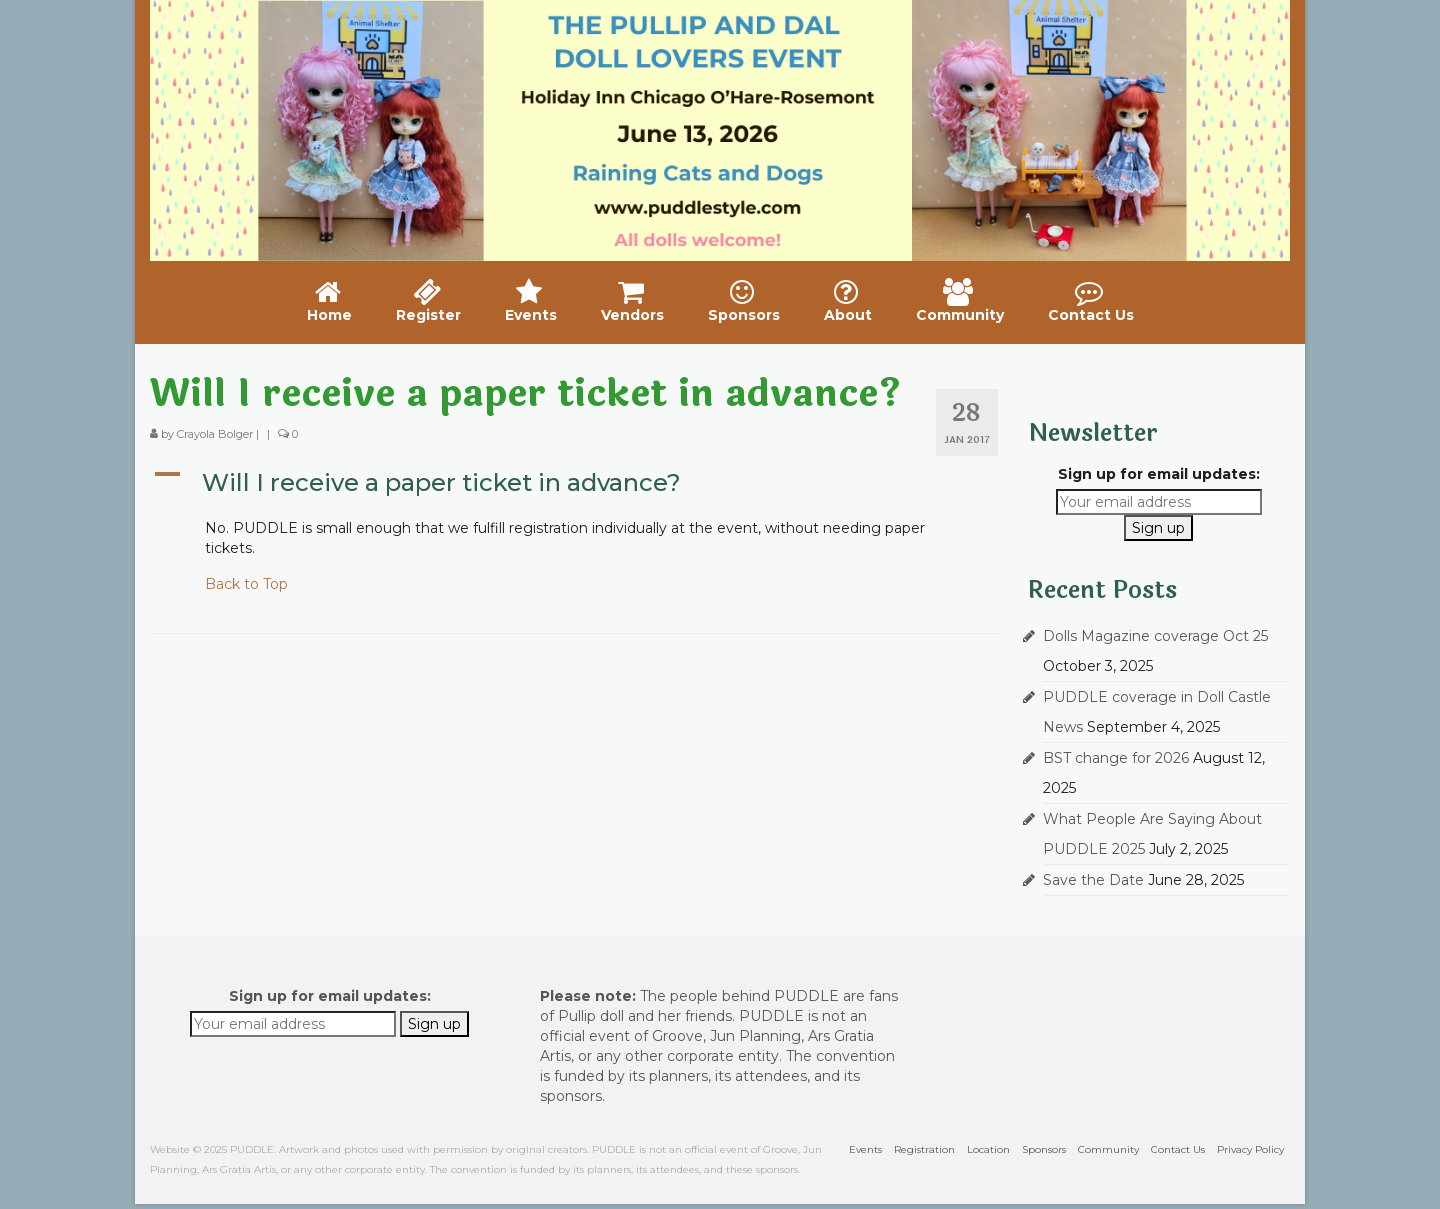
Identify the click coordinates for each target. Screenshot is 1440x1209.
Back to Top (246, 584)
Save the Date (1093, 880)
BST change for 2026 (1116, 758)
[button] (574, 483)
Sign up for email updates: (1159, 474)
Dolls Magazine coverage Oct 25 (1155, 636)
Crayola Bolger (215, 434)
